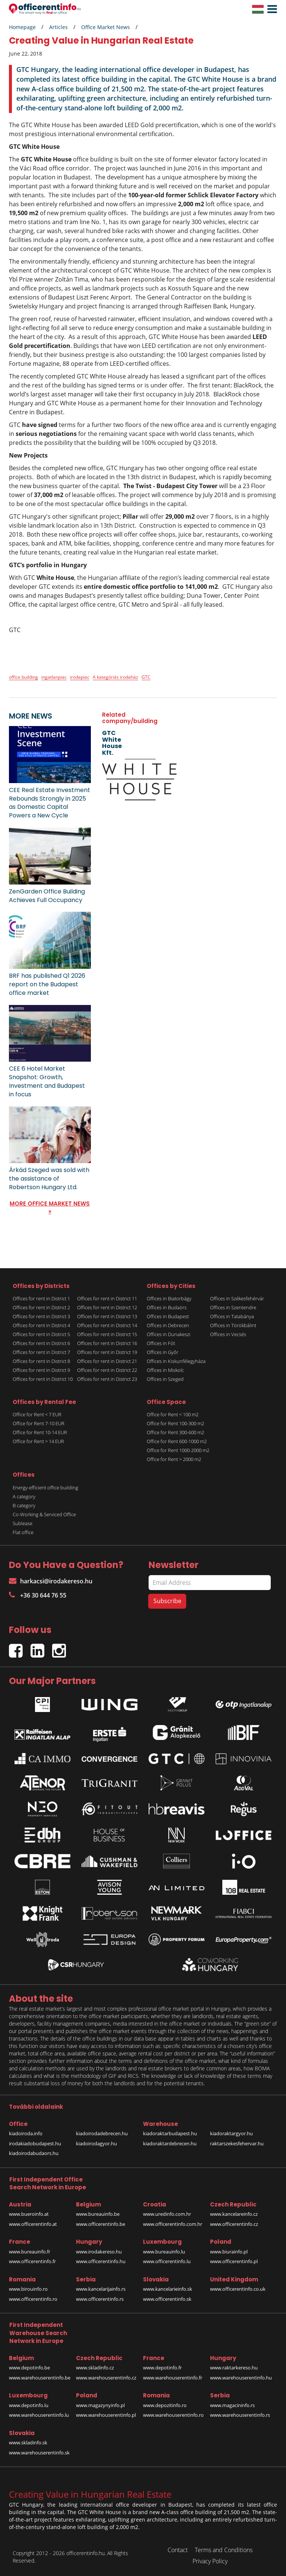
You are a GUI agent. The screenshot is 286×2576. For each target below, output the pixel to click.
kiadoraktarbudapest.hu (170, 2133)
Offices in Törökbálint (233, 1325)
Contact (178, 2550)
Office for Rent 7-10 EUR (38, 1423)
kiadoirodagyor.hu (96, 2143)
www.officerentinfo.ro (33, 2299)
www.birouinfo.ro (28, 2289)
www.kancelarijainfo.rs (100, 2289)
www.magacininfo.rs (232, 2405)
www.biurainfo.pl (229, 2251)
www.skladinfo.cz (95, 2367)
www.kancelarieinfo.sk (167, 2289)
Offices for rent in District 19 (107, 1352)
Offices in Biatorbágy (169, 1298)
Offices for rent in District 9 (41, 1370)
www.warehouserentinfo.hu (241, 2377)
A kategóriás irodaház (115, 677)
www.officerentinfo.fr (32, 2261)
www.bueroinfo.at (29, 2214)
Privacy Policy (210, 2561)
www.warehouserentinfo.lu (39, 2415)
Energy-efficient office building (45, 1487)
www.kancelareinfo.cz (234, 2214)
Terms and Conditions (223, 2550)
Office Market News (105, 27)
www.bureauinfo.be (98, 2214)
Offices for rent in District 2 (41, 1307)
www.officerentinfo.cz (234, 2224)
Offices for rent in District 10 (43, 1379)
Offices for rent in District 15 (107, 1334)
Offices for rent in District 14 (107, 1325)
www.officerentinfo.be (100, 2224)
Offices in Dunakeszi (168, 1334)
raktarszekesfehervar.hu (237, 2143)
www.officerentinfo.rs (100, 2299)
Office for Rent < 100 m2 (172, 1414)
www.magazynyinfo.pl (100, 2405)
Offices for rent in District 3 (41, 1316)
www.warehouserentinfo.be (39, 2377)
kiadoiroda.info (25, 2133)
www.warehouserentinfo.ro (173, 2415)
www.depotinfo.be (29, 2367)
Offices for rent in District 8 (41, 1361)
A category (24, 1496)
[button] (270, 9)
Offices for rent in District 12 (107, 1307)
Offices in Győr (162, 1352)
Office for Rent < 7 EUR (37, 1414)
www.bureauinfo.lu (164, 2251)
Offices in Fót (161, 1343)
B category (24, 1505)
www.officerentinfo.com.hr (172, 2224)
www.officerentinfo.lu (167, 2261)
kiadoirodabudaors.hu (33, 2153)
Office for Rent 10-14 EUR (40, 1432)
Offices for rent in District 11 (107, 1298)
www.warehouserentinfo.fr (172, 2377)
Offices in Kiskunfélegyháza (176, 1361)
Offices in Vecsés (228, 1334)
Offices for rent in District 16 (107, 1343)
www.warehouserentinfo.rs (240, 2415)
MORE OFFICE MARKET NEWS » (50, 1207)
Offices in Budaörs (167, 1307)
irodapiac (79, 677)
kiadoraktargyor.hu (231, 2133)
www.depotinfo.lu (28, 2405)
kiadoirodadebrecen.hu (102, 2133)
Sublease (22, 1523)
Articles (58, 27)
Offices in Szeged (165, 1379)
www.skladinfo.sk (28, 2442)
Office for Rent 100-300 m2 (175, 1423)
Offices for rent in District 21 (107, 1361)
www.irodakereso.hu (99, 2251)
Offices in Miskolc (165, 1370)
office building (23, 677)
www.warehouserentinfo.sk (39, 2452)
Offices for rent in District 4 (41, 1325)
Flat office (23, 1532)
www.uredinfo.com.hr (167, 2214)
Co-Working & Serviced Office (44, 1514)
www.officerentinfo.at (33, 2224)
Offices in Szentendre (233, 1307)
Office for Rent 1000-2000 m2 (178, 1450)
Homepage (22, 27)
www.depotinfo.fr (162, 2367)
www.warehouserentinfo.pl (106, 2415)
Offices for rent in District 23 (107, 1379)
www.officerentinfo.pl (234, 2261)
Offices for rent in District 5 (41, 1334)
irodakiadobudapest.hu (35, 2143)
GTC (146, 677)
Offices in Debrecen (168, 1325)
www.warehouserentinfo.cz (106, 2377)
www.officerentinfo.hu (100, 2261)
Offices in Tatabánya (232, 1316)
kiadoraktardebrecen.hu (170, 2143)
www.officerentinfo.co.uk (238, 2289)
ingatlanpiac (54, 677)
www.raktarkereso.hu (234, 2367)
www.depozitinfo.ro (165, 2405)
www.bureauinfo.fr (29, 2251)
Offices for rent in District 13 (107, 1316)
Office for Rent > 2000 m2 (174, 1459)
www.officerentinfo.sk (167, 2299)
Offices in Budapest (168, 1316)
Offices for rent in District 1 (41, 1298)
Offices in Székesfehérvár (237, 1298)
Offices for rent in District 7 (41, 1352)
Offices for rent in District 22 (107, 1370)
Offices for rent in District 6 (41, 1343)
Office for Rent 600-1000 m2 (177, 1441)
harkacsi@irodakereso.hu (50, 1581)
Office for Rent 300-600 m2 (175, 1432)
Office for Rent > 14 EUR (38, 1441)
